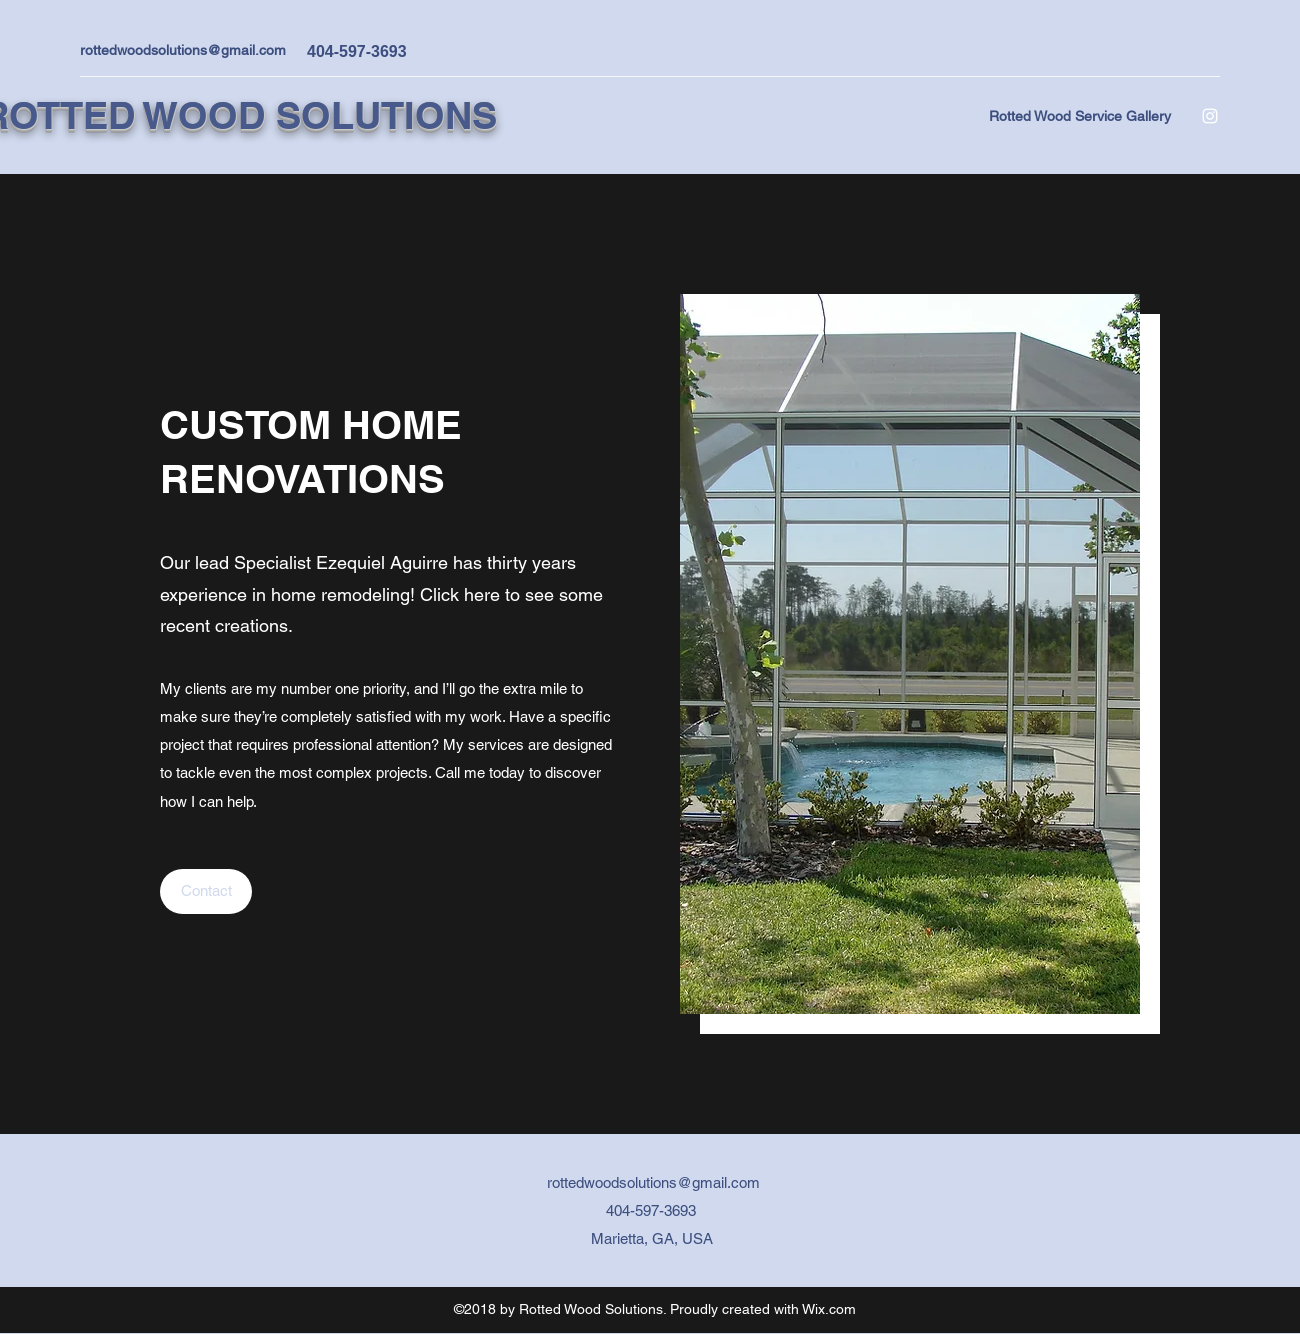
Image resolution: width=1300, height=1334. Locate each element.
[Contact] (206, 891)
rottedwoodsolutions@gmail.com (183, 50)
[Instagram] (1210, 116)
